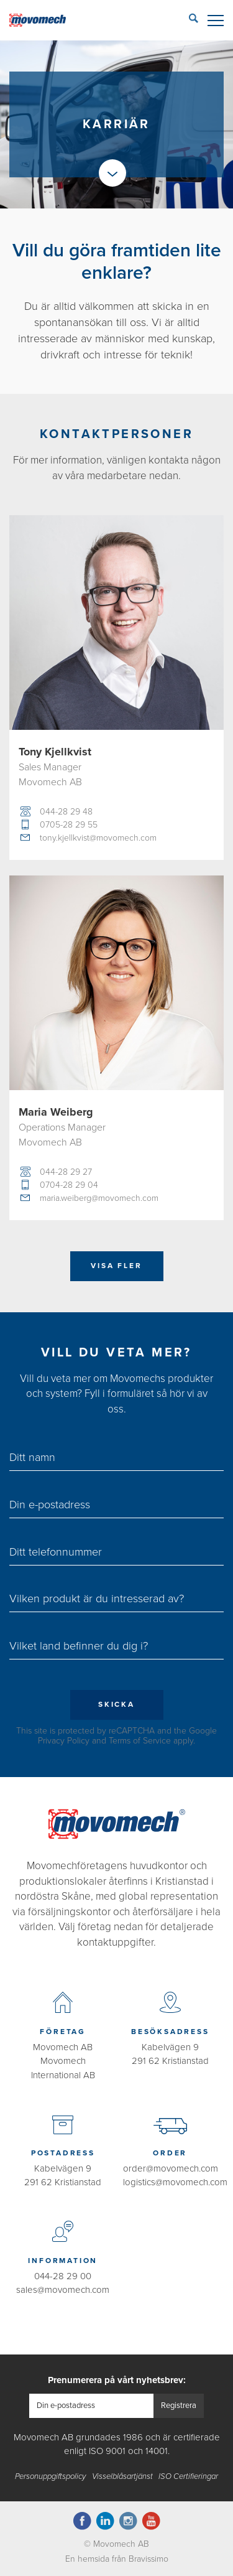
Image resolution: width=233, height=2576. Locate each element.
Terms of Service (140, 1740)
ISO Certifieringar (188, 2476)
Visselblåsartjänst (122, 2476)
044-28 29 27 (66, 1172)
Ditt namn (32, 1457)
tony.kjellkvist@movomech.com (98, 838)
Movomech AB (63, 2047)
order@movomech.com (170, 2168)
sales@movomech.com (62, 2289)
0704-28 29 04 (69, 1185)
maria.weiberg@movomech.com (99, 1198)
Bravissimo (148, 2559)
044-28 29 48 (66, 811)
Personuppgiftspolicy (50, 2476)
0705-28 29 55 (69, 824)
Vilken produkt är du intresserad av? (96, 1598)
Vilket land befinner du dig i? (78, 1645)
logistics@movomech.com (175, 2182)
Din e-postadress (49, 1504)
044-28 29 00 (62, 2276)
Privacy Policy (63, 1740)
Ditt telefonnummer (55, 1551)
